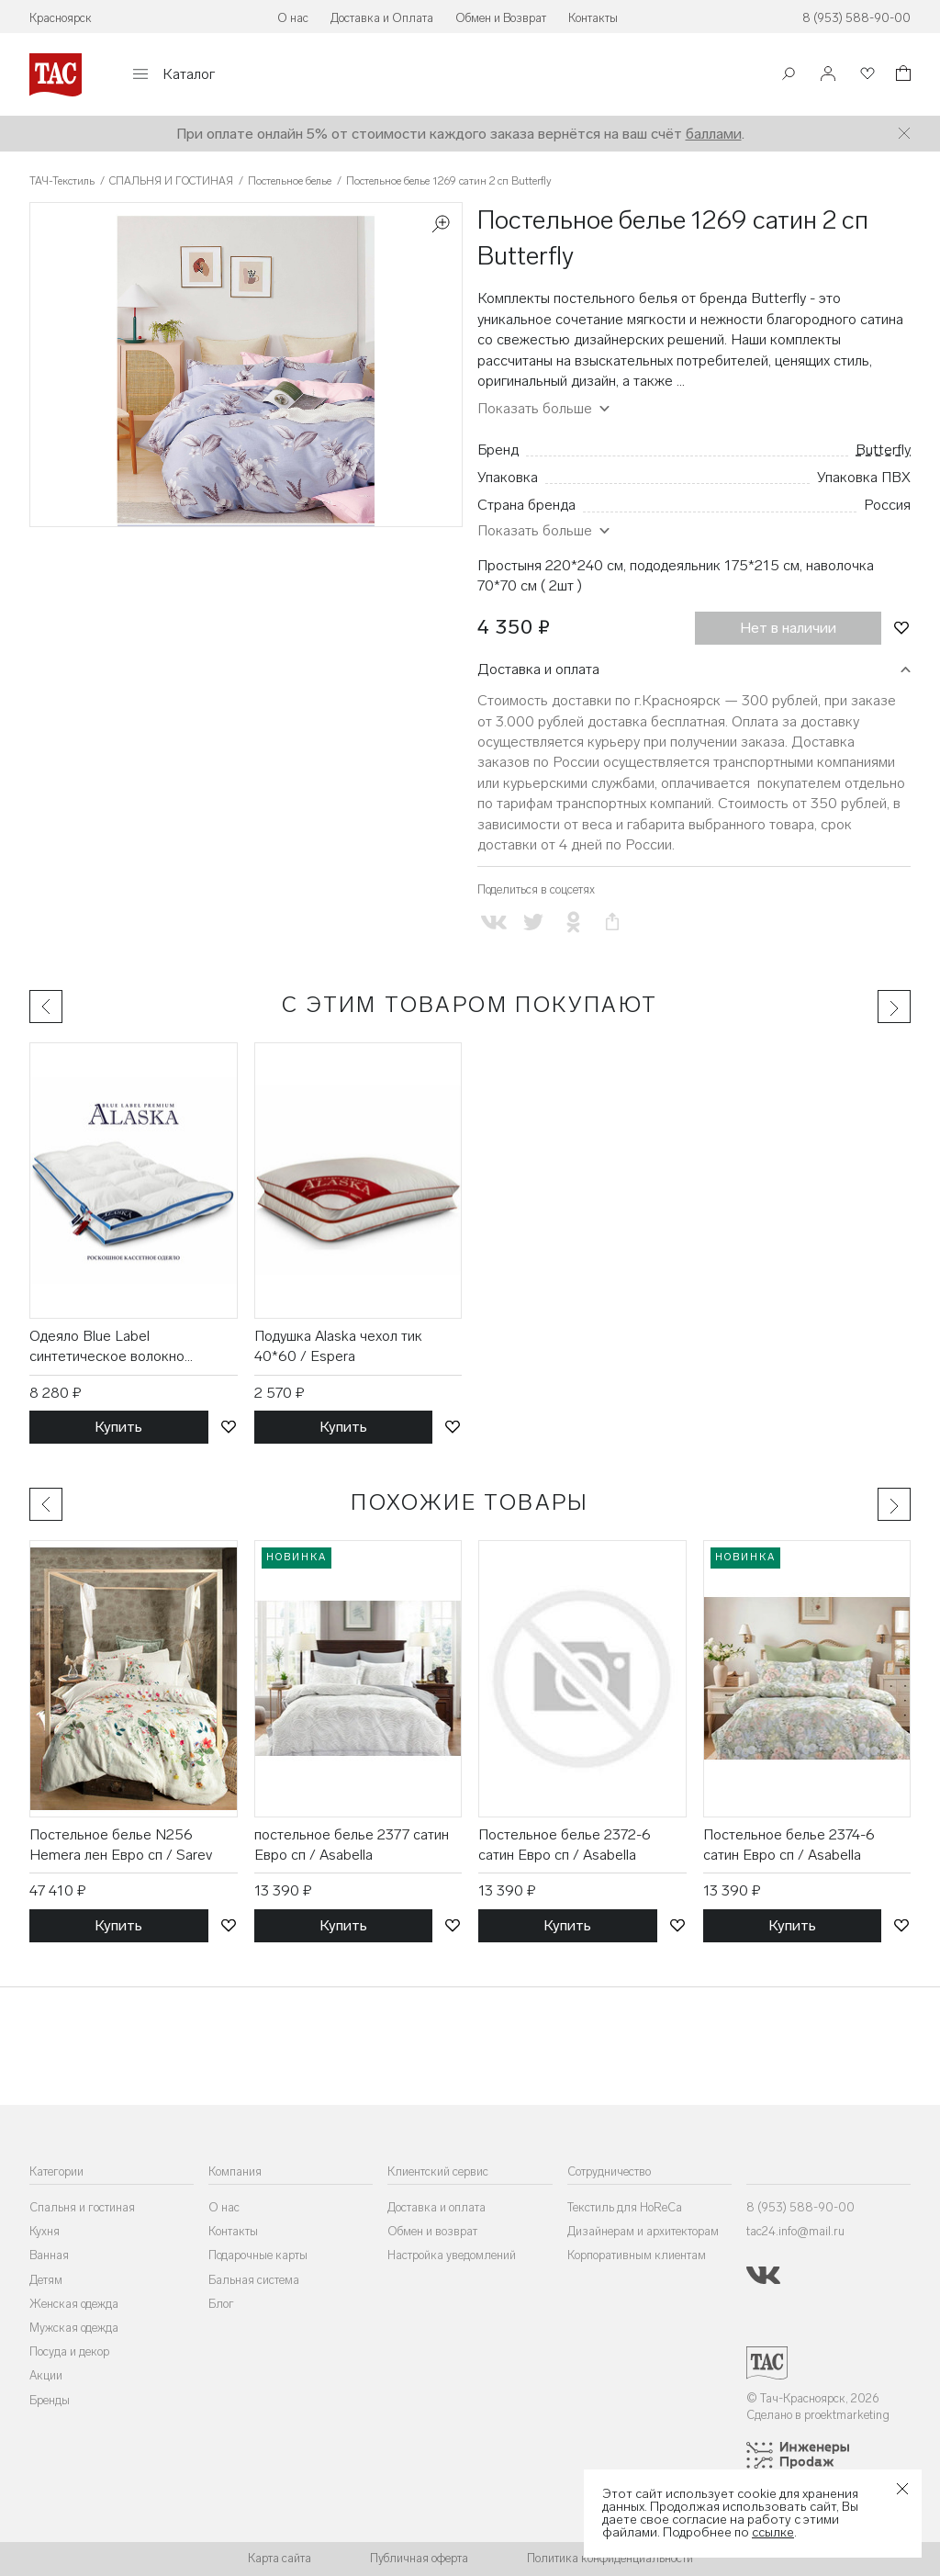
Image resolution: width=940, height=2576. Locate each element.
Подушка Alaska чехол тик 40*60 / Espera (338, 1346)
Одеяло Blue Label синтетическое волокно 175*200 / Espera (107, 1347)
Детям (45, 2280)
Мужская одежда (73, 2327)
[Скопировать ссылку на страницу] (613, 922)
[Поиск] (789, 75)
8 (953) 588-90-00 (856, 18)
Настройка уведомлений (451, 2255)
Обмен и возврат (432, 2231)
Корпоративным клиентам (636, 2255)
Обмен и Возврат (500, 18)
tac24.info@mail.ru (795, 2231)
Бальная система (253, 2280)
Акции (45, 2375)
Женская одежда (73, 2304)
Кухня (44, 2231)
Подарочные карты (258, 2255)
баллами (714, 133)
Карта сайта (279, 2558)
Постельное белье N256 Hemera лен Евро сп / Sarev (120, 1844)
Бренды (49, 2400)
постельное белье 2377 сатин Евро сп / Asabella (351, 1844)
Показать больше (534, 408)
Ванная (49, 2255)
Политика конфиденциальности (610, 2558)
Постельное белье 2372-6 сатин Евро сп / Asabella (564, 1844)
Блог (221, 2304)
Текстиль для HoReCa (624, 2207)
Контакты (593, 18)
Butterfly (883, 449)
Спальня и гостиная (82, 2207)
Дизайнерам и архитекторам (643, 2231)
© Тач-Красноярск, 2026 (812, 2398)
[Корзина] (901, 75)
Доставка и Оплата (381, 18)
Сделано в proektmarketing (818, 2415)
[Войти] (828, 74)
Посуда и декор (69, 2351)
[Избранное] (865, 74)
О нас (292, 18)
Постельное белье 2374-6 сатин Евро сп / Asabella (789, 1844)
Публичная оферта (419, 2558)
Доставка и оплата (538, 669)
